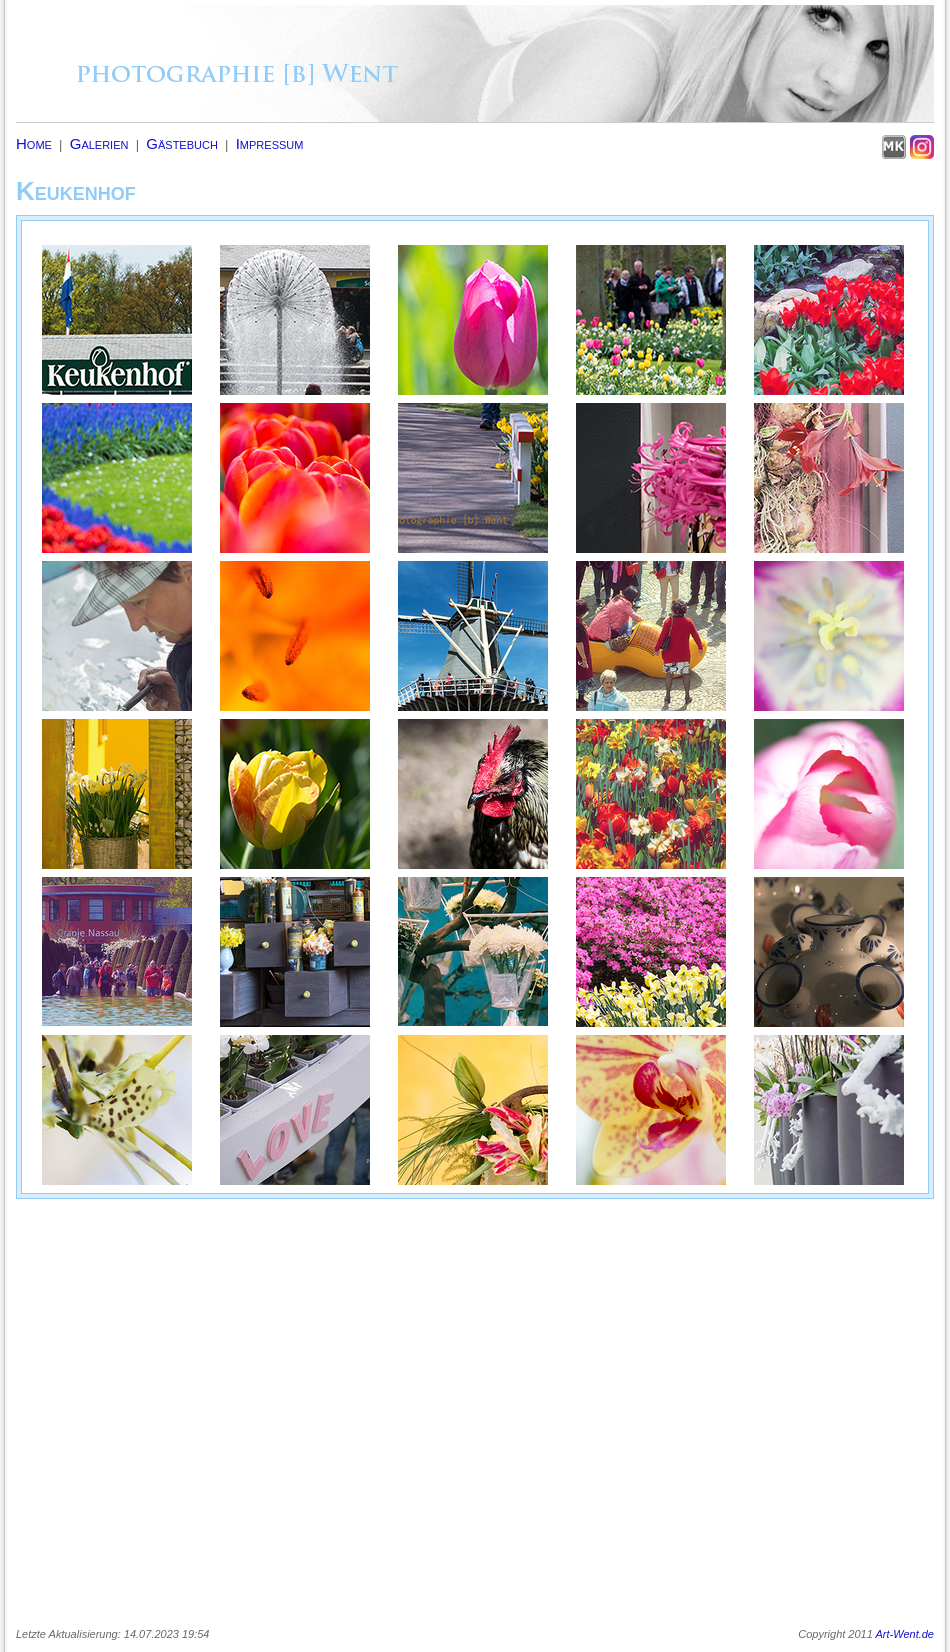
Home (34, 143)
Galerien (99, 143)
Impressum (270, 143)
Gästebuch (182, 143)
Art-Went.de (905, 1634)
